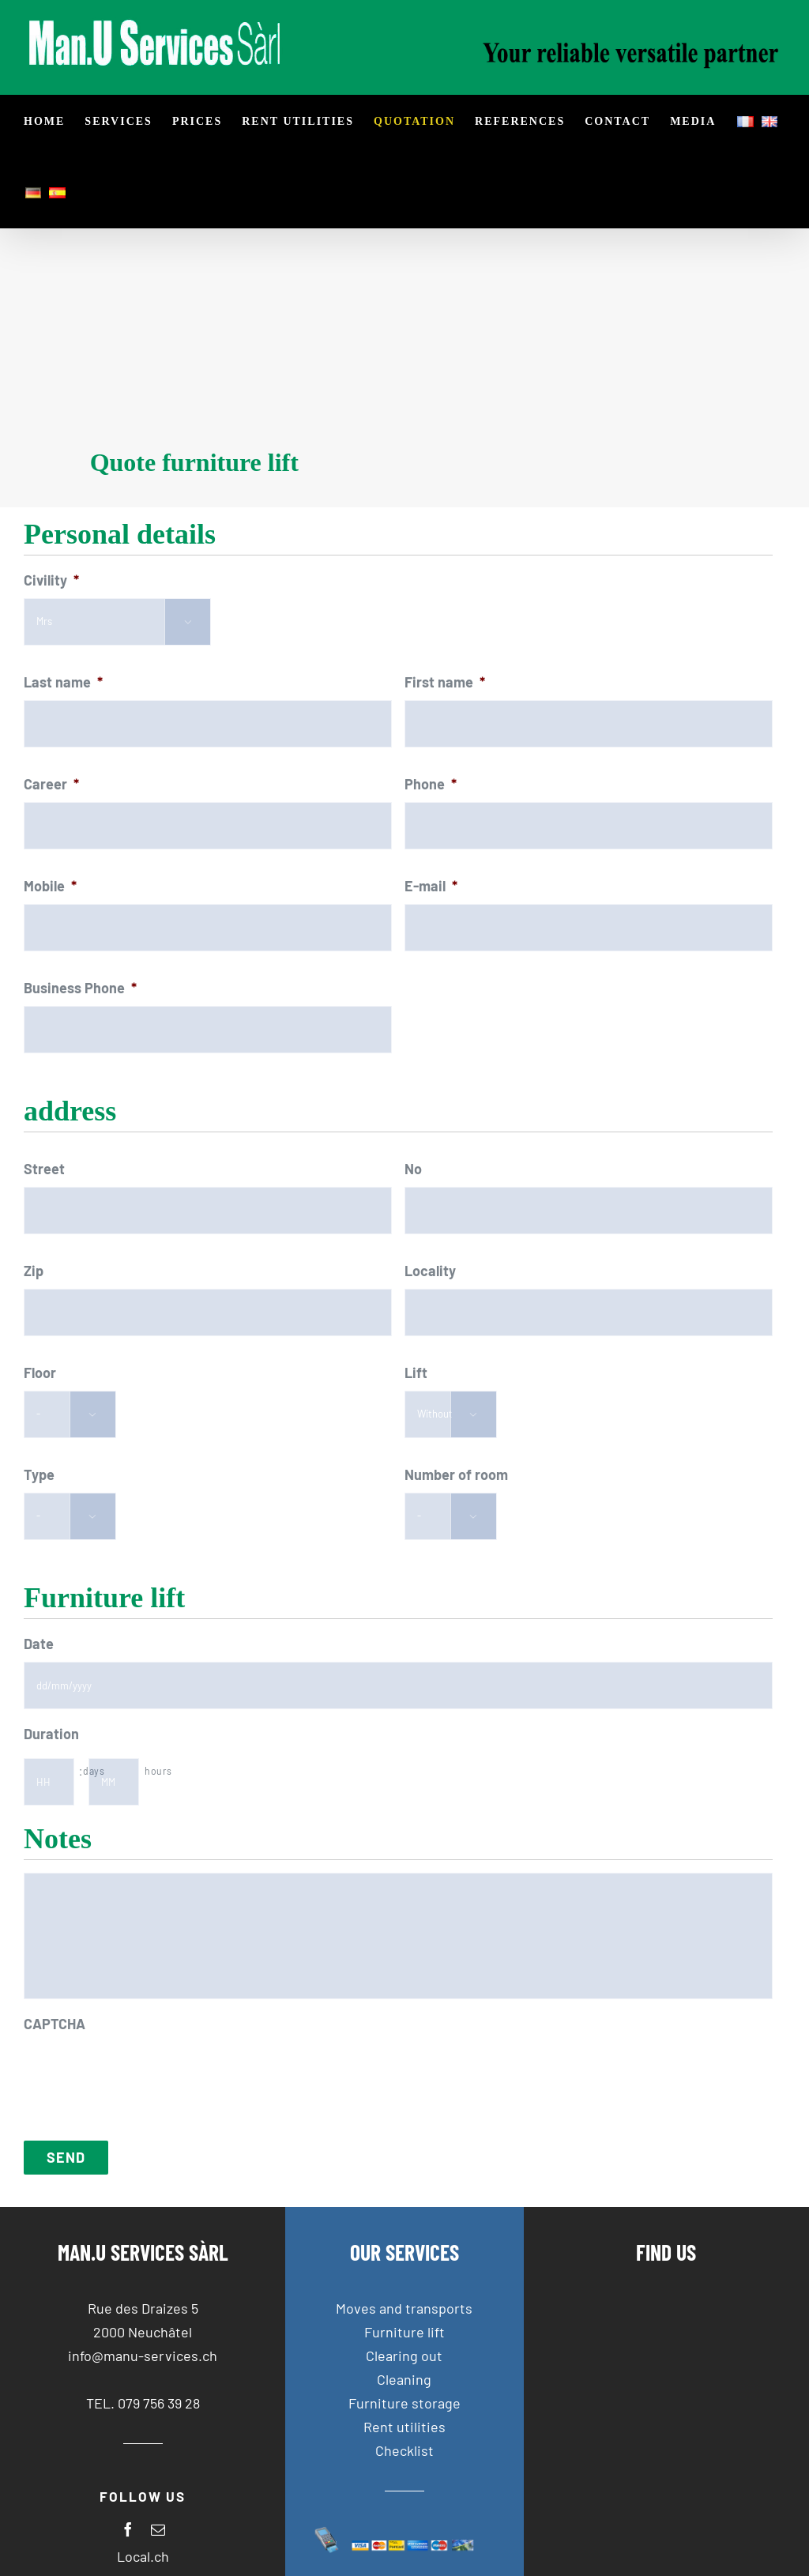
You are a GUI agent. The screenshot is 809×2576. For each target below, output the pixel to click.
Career (51, 784)
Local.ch (143, 2556)
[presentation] (144, 2072)
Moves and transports (404, 2308)
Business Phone (80, 987)
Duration (51, 1733)
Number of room (456, 1474)
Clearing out (404, 2355)
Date (39, 1643)
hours (158, 1770)
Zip (33, 1270)
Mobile (50, 885)
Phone (430, 784)
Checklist (404, 2450)
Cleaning (404, 2379)
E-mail (430, 885)
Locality (430, 1270)
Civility (51, 580)
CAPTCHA (54, 2023)
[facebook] (128, 2529)
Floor (40, 1372)
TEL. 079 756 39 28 (143, 2403)
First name (444, 682)
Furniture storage (404, 2403)
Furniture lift (404, 2332)
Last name (63, 682)
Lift (415, 1372)
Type (39, 1474)
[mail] (158, 2529)
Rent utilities (404, 2426)
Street (44, 1168)
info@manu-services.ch (142, 2355)
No (413, 1168)
